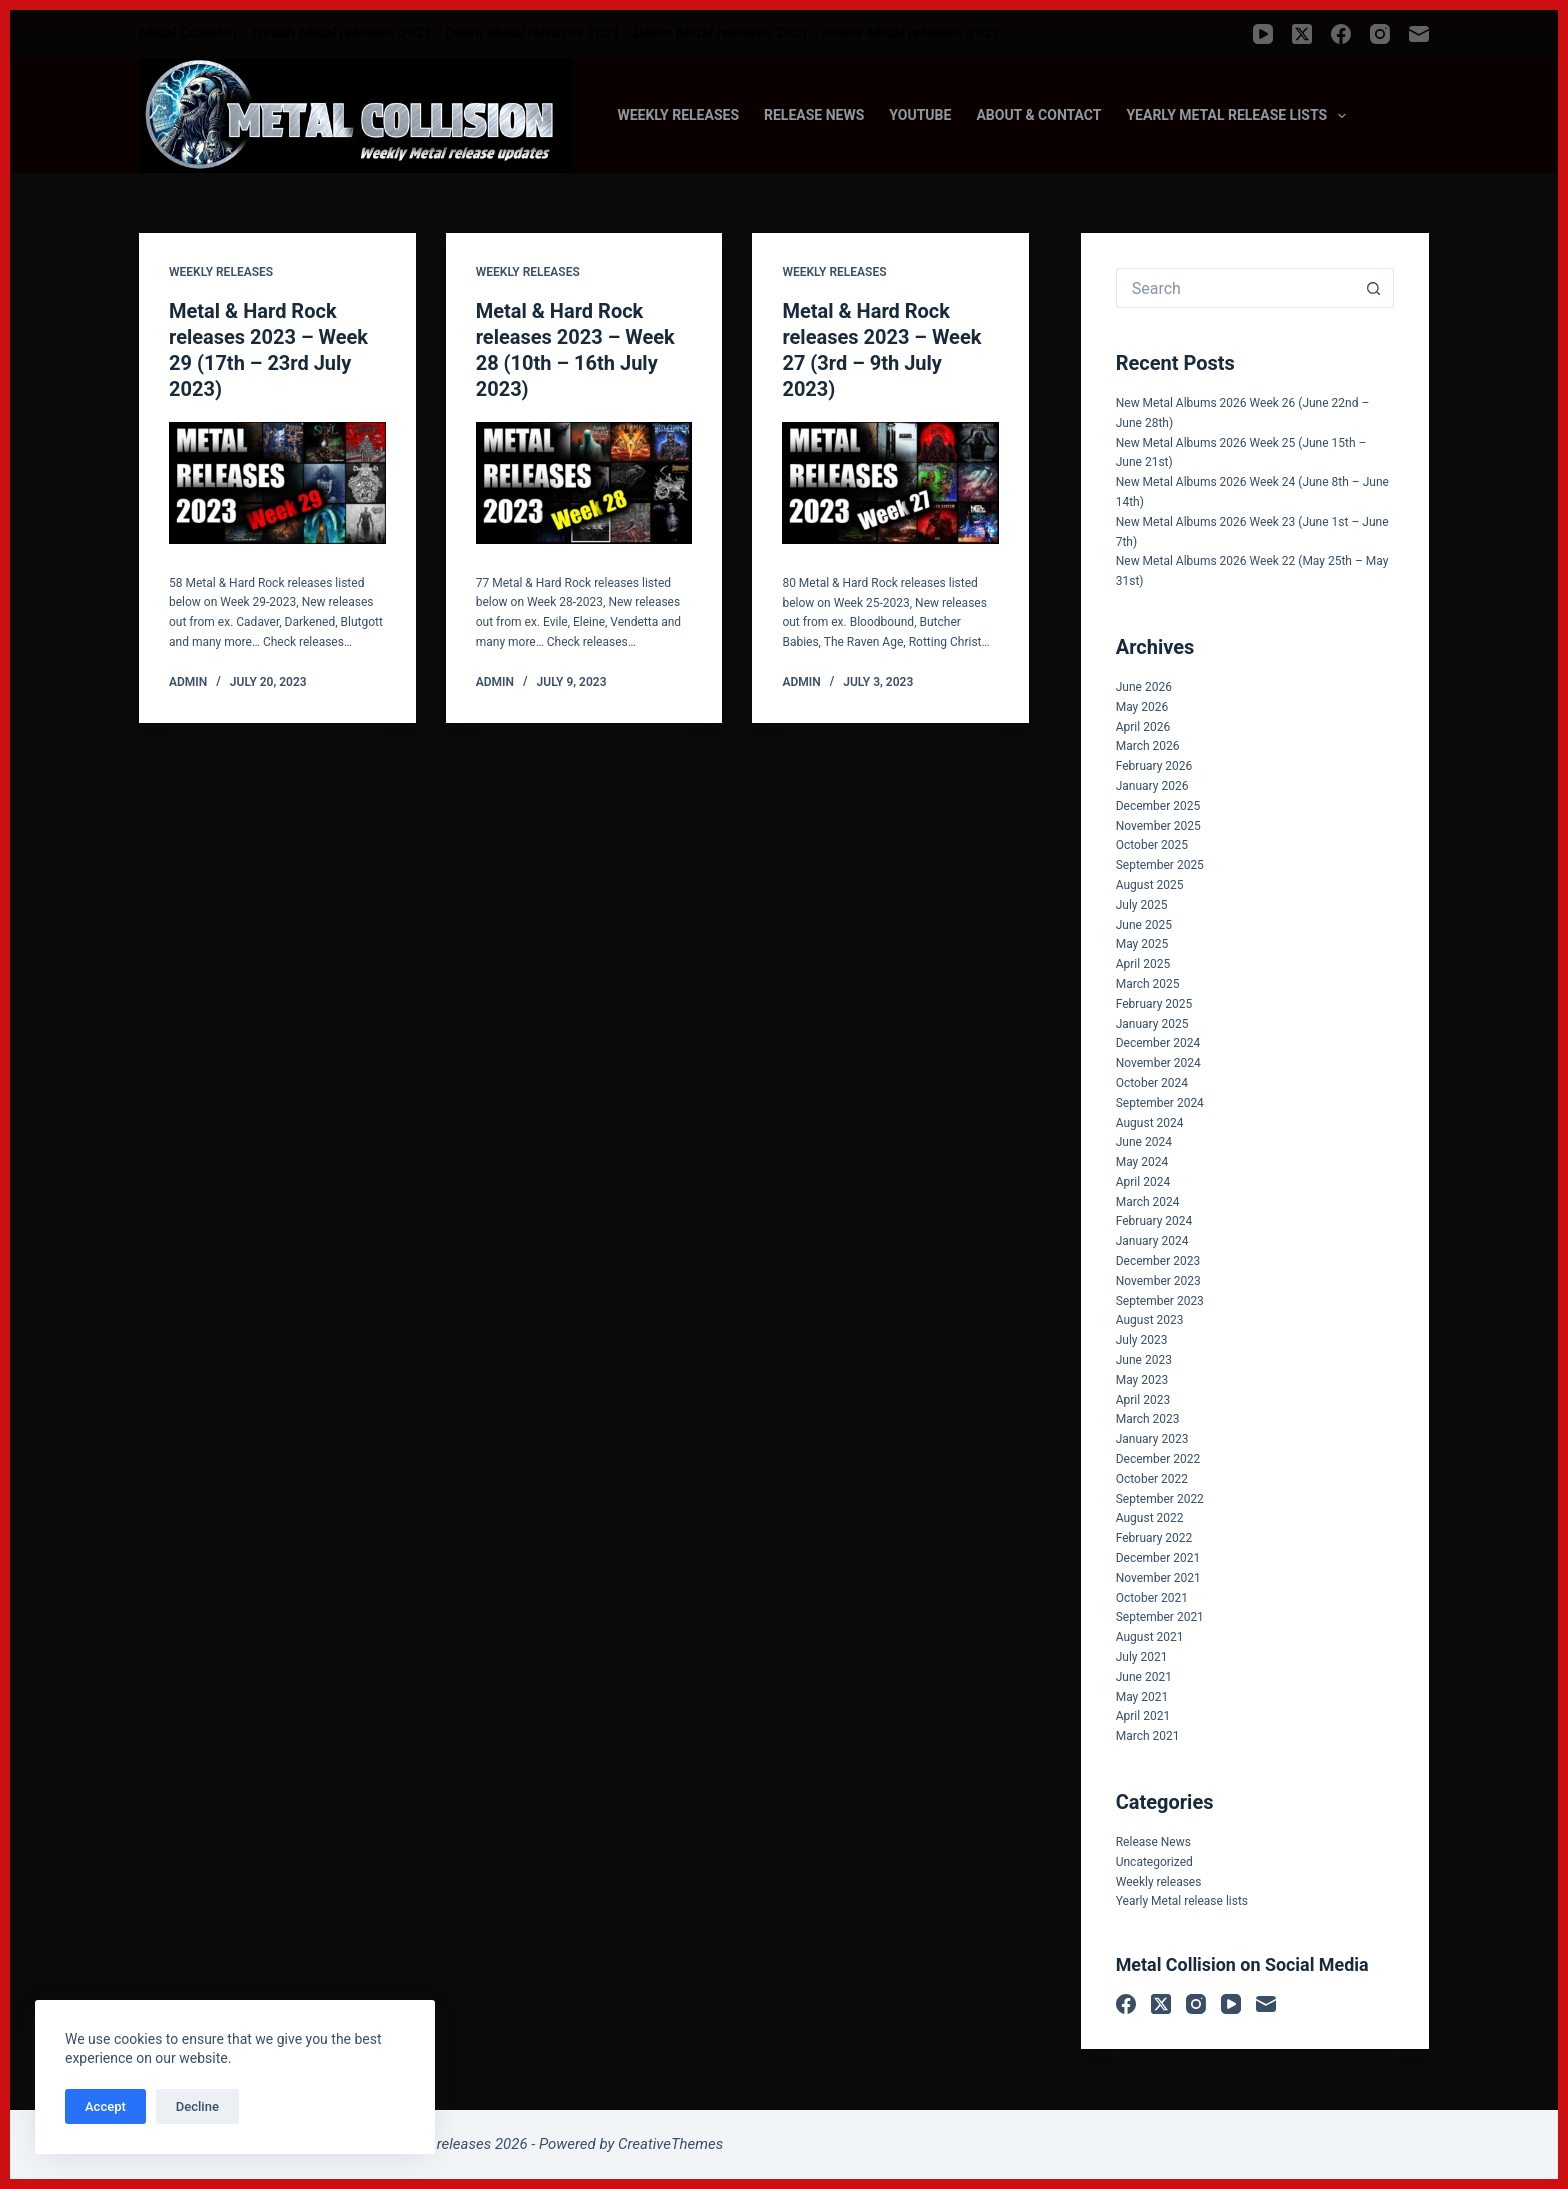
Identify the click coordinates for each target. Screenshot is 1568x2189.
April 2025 (1143, 964)
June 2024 (1144, 1142)
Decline (197, 2106)
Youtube (920, 115)
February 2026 (1154, 766)
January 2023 (1152, 1439)
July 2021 (1142, 1657)
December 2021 (1158, 1558)
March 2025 (1148, 984)
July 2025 (1142, 905)
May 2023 (1142, 1380)
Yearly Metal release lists (1239, 116)
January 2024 (1152, 1241)
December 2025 (1158, 806)
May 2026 (1142, 707)
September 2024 (1160, 1103)
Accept (105, 2106)
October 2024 (1152, 1083)
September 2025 (1160, 865)
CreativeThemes (670, 2144)
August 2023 (1150, 1320)
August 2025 (1150, 885)
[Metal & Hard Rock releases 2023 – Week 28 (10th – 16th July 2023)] (584, 483)
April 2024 (1143, 1182)
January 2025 (1152, 1024)
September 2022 (1160, 1499)
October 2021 (1152, 1598)
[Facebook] (1341, 34)
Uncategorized (1154, 1862)
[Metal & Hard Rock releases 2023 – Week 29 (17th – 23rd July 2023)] (277, 483)
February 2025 (1154, 1004)
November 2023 (1158, 1281)
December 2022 (1158, 1459)
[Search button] (1374, 288)
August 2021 (1150, 1637)
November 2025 (1158, 826)
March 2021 (1148, 1736)
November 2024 (1158, 1063)
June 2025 (1144, 925)
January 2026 (1152, 786)
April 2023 (1143, 1400)
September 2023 (1160, 1301)
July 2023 (1142, 1340)
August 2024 (1150, 1123)
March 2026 (1148, 746)
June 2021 (1144, 1677)
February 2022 (1154, 1538)
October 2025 (1152, 845)
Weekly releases (678, 115)
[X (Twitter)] (1302, 34)
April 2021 (1143, 1716)
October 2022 (1152, 1479)
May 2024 (1142, 1162)
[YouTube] (1263, 34)
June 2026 (1144, 687)
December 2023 (1158, 1261)
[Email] (1419, 34)
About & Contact (1038, 115)
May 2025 (1142, 944)
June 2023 (1144, 1360)
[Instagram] (1380, 34)
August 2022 (1150, 1518)
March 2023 (1148, 1419)
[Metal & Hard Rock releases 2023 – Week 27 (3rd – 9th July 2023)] (890, 483)
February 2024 (1154, 1221)
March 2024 (1148, 1202)
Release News (814, 115)
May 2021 (1142, 1697)
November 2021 (1158, 1578)
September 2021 (1160, 1617)
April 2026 (1143, 727)
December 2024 (1158, 1043)
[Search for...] (1235, 288)
